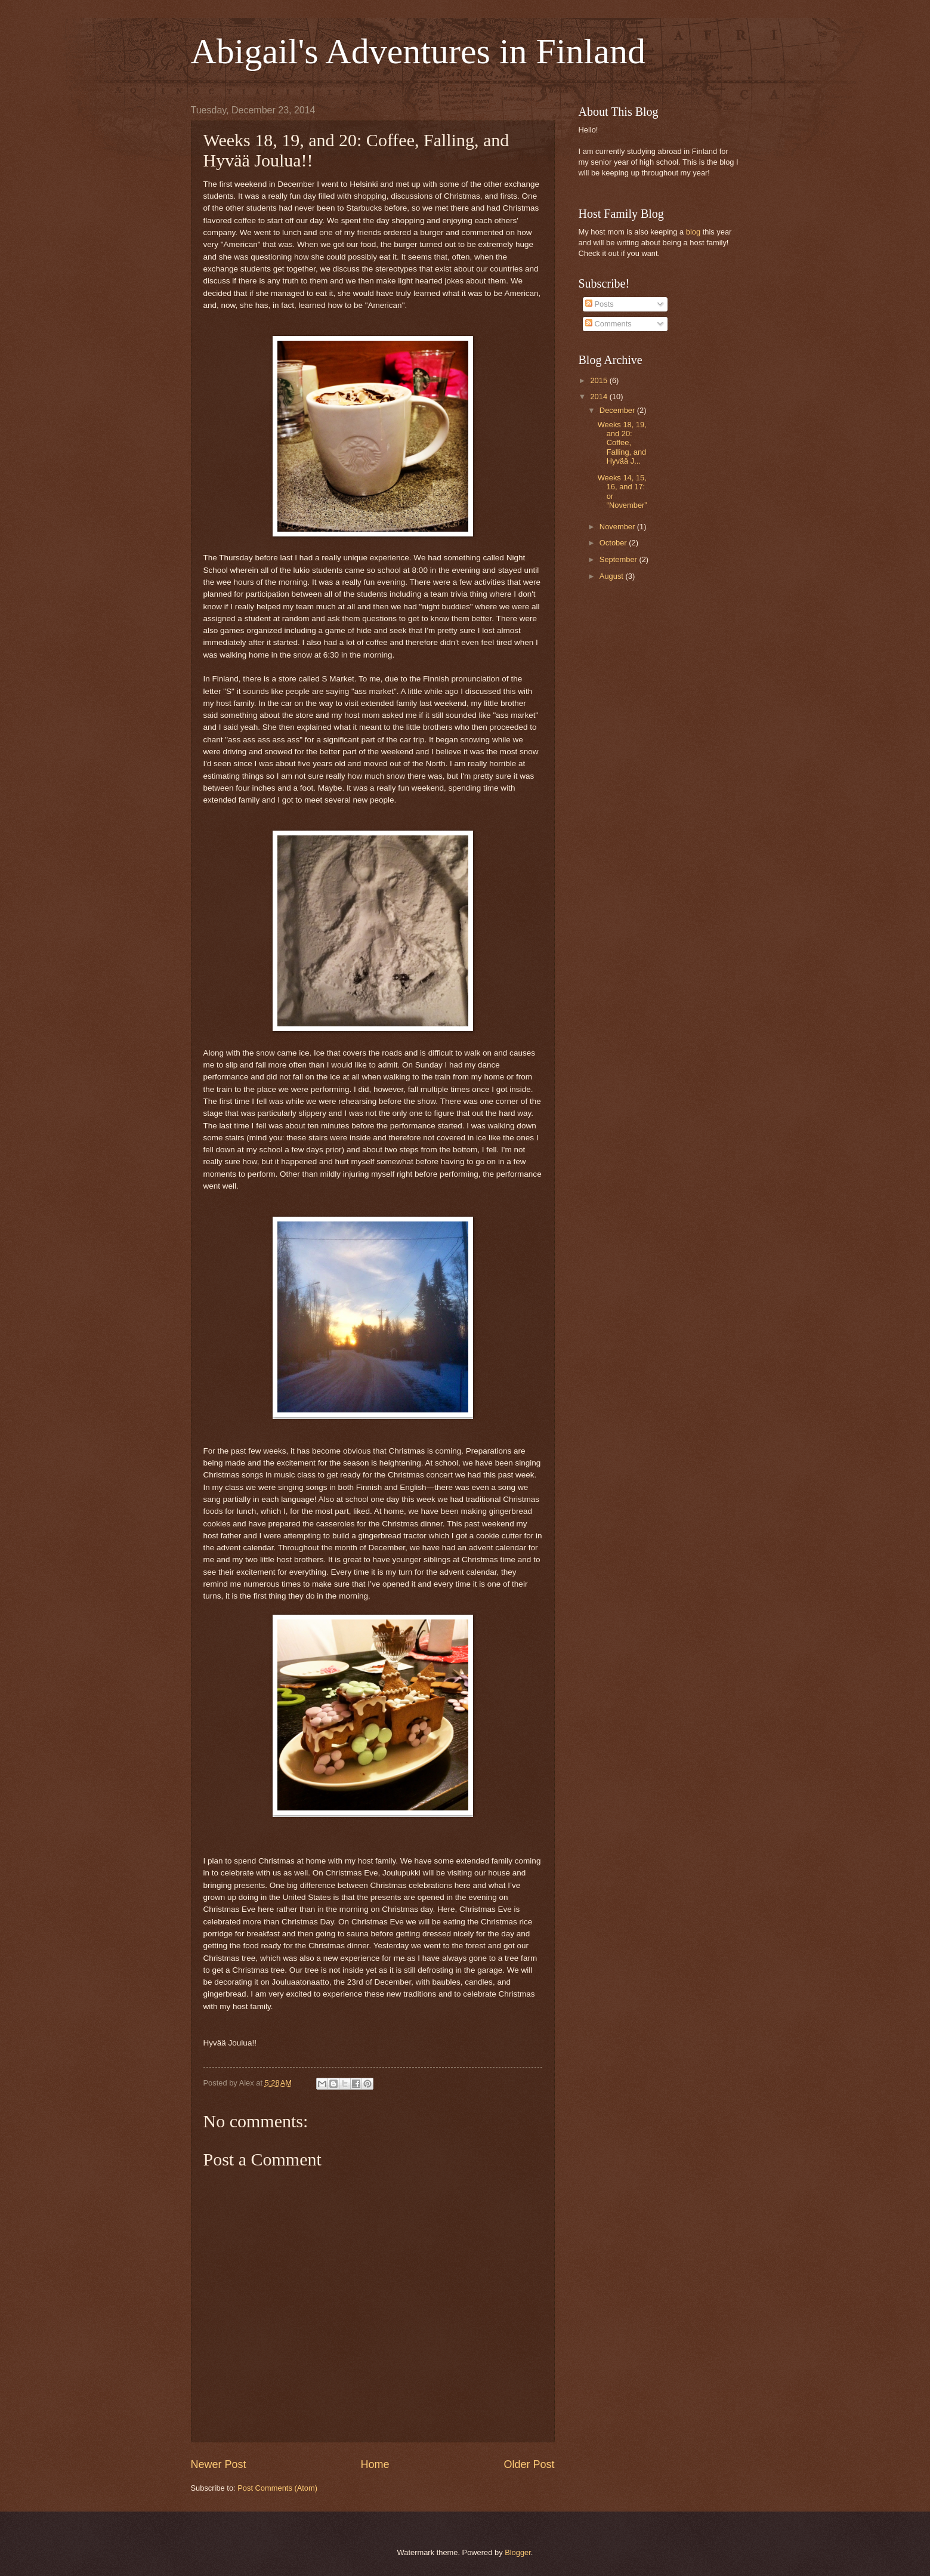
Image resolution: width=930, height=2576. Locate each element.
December (618, 410)
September (619, 559)
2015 (599, 380)
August (613, 576)
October (614, 542)
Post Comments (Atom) (277, 2488)
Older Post (528, 2464)
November (618, 526)
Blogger (518, 2552)
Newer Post (218, 2464)
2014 (599, 396)
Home (374, 2464)
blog (693, 231)
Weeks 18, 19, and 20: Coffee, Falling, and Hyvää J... (622, 443)
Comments (608, 323)
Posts (599, 304)
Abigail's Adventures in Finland (418, 51)
